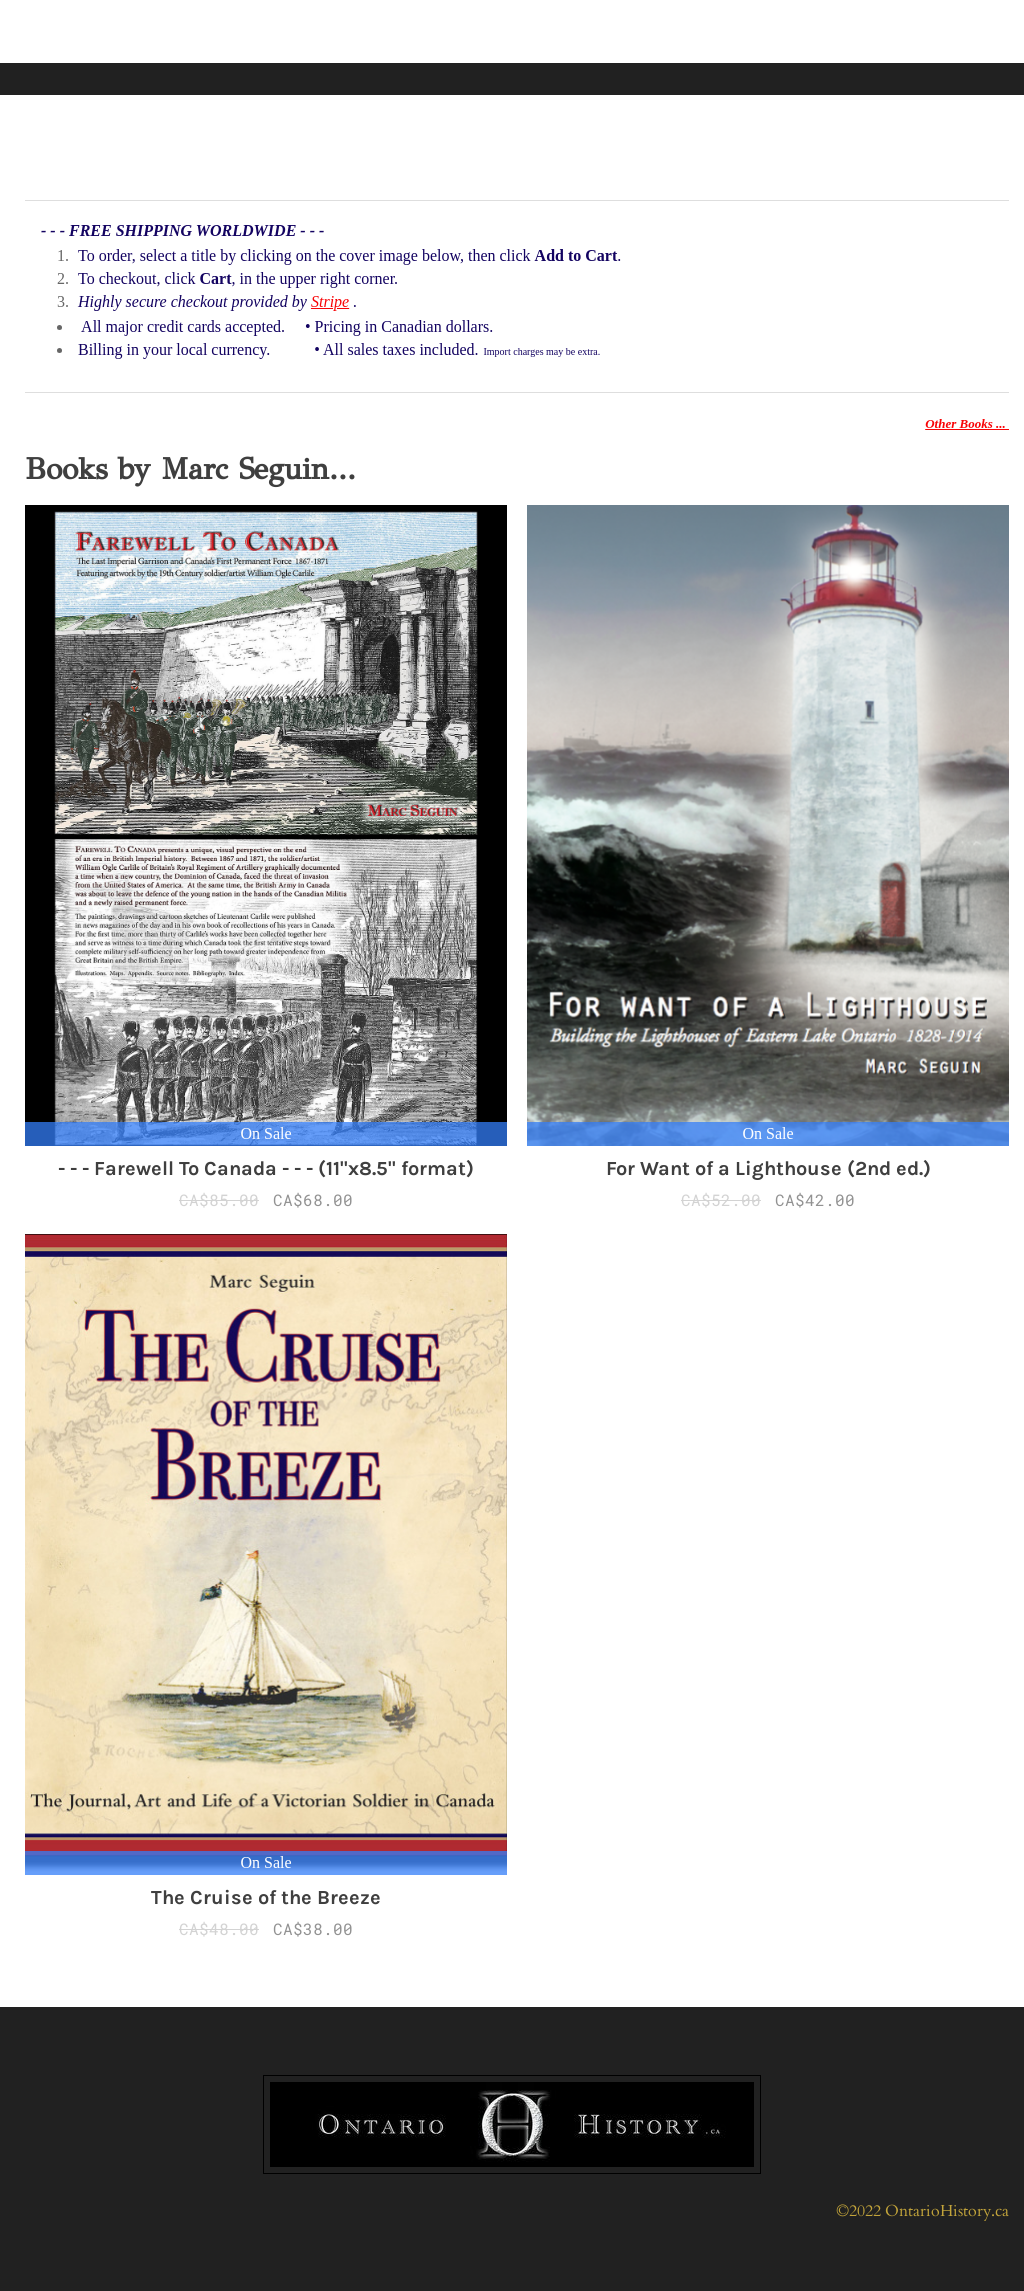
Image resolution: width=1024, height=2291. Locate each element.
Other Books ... (967, 423)
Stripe (330, 301)
